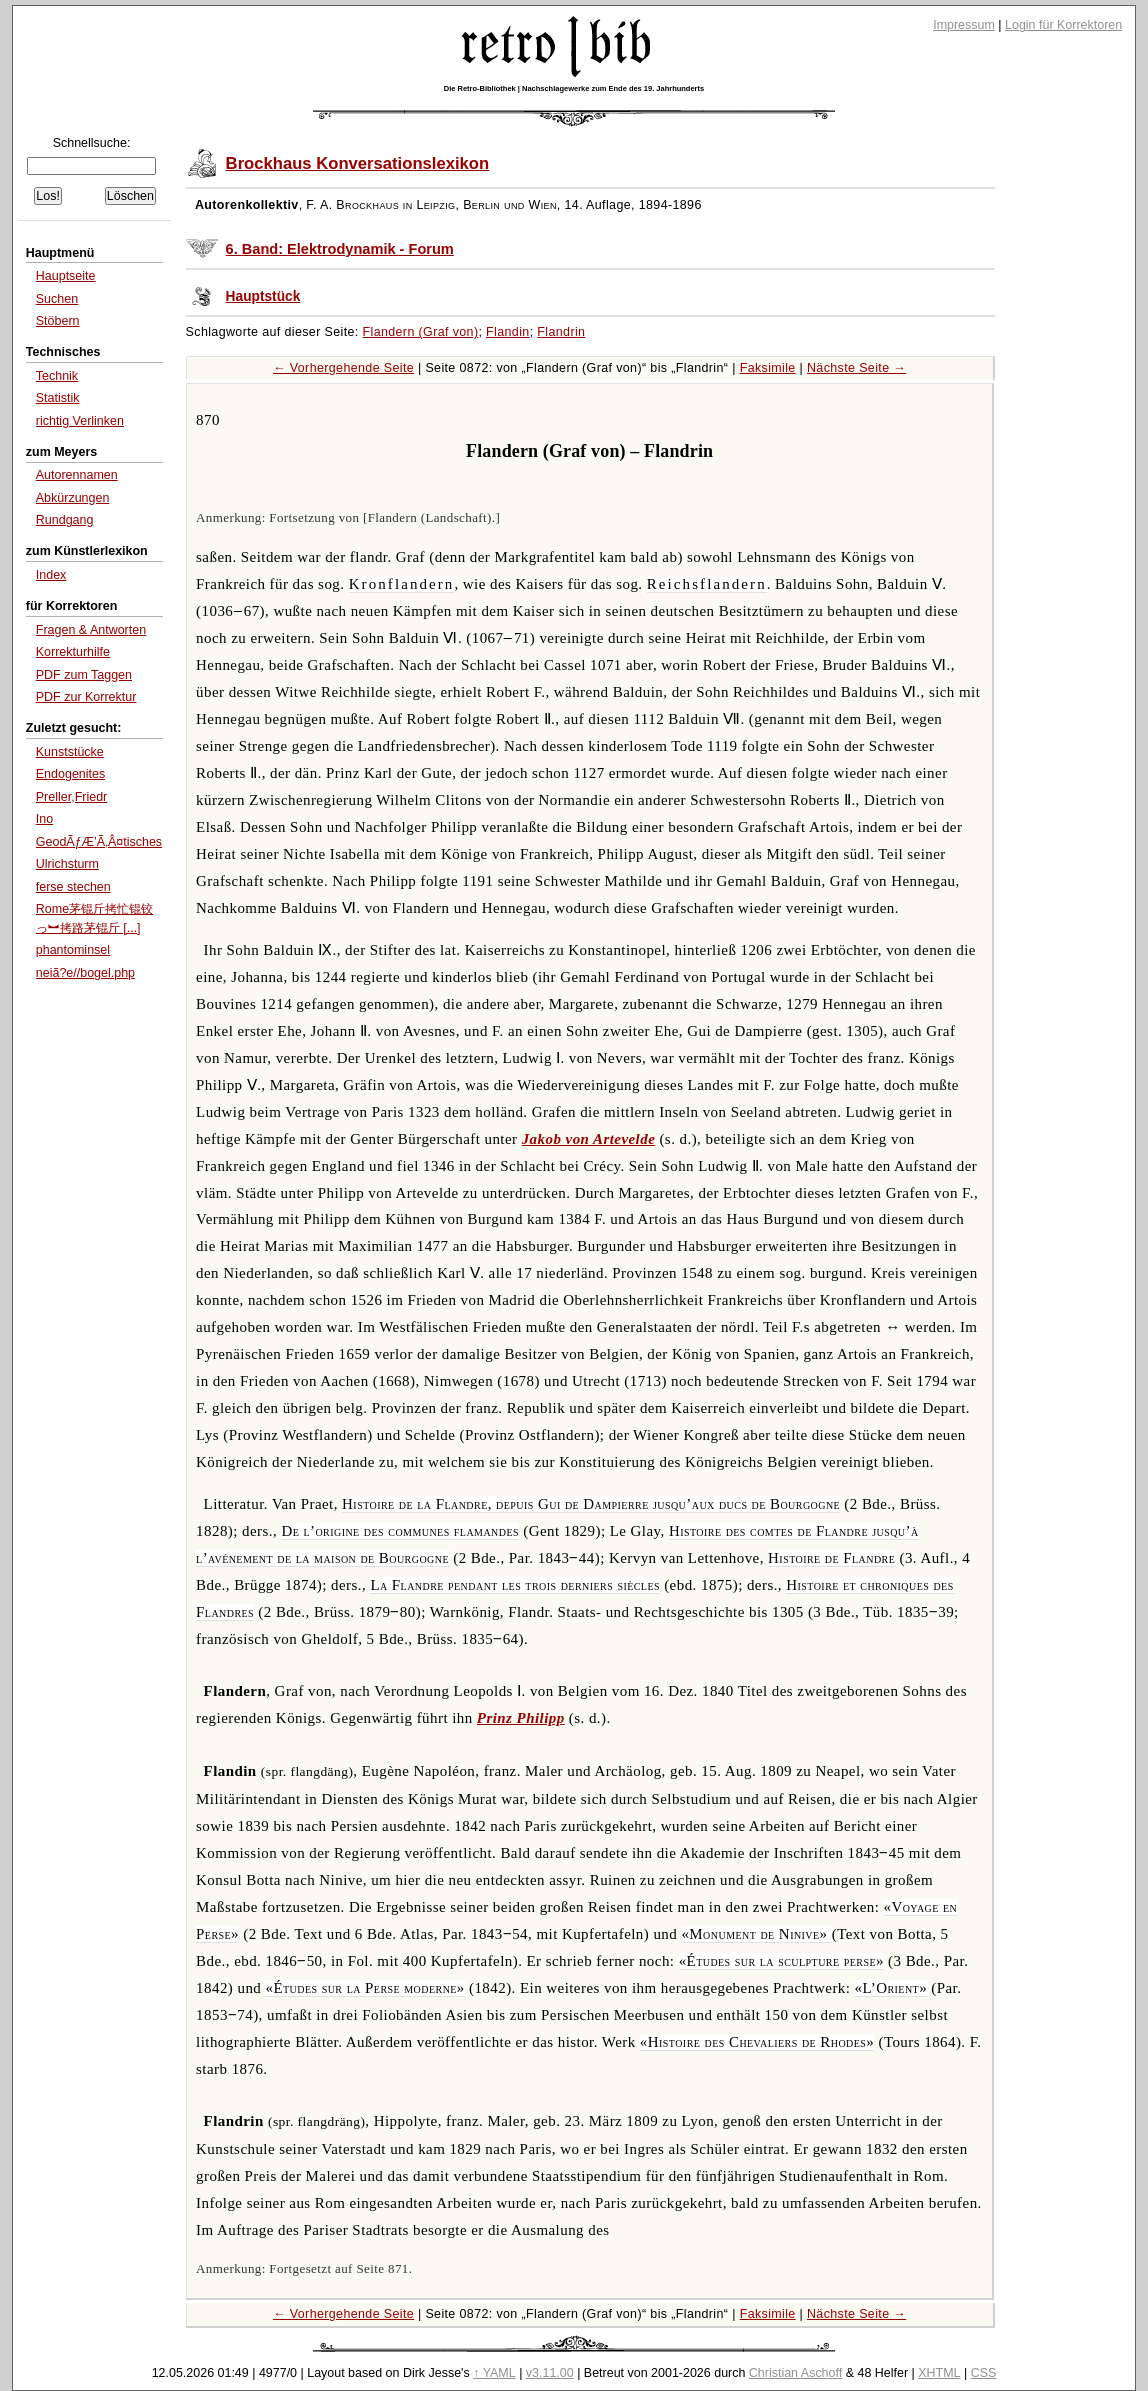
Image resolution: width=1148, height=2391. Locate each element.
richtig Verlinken (80, 421)
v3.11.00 (550, 2373)
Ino (44, 819)
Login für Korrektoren (1063, 25)
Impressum (964, 25)
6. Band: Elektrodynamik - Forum (340, 249)
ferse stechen (73, 887)
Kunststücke (70, 752)
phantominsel (73, 950)
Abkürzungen (73, 498)
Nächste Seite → (856, 368)
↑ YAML (494, 2373)
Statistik (58, 398)
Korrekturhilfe (73, 652)
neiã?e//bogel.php (85, 973)
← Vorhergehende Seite (343, 368)
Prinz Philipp (521, 1718)
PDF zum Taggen (84, 675)
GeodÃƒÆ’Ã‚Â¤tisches (99, 842)
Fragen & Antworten (91, 630)
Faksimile (768, 368)
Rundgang (65, 520)
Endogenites (70, 774)
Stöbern (58, 321)
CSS (984, 2373)
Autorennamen (77, 475)
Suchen (57, 299)
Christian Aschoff (795, 2373)
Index (51, 575)
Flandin (508, 332)
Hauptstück (263, 296)
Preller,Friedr (71, 797)
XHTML (939, 2373)
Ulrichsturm (67, 864)
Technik (57, 376)
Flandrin (561, 332)
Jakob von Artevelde (589, 1139)
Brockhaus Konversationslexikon (358, 163)
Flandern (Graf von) (421, 332)
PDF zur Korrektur (86, 697)
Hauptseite (66, 276)
